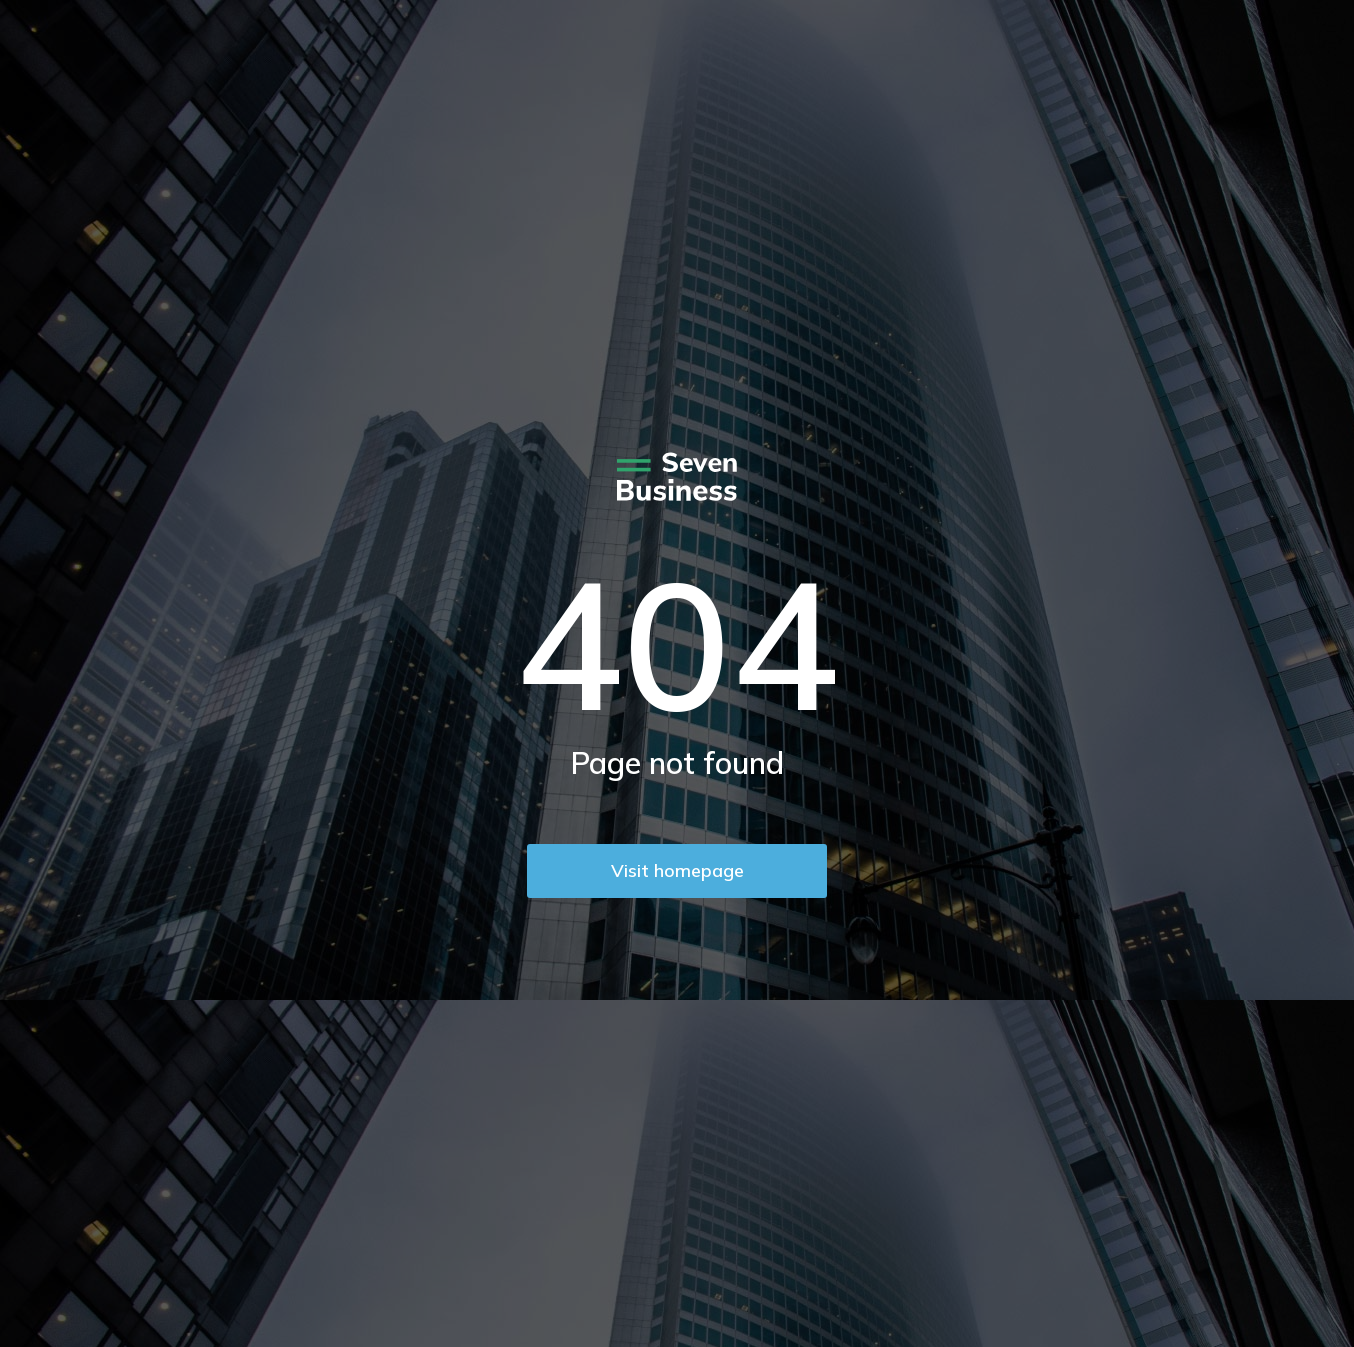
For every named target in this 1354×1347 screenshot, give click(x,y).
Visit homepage (677, 870)
